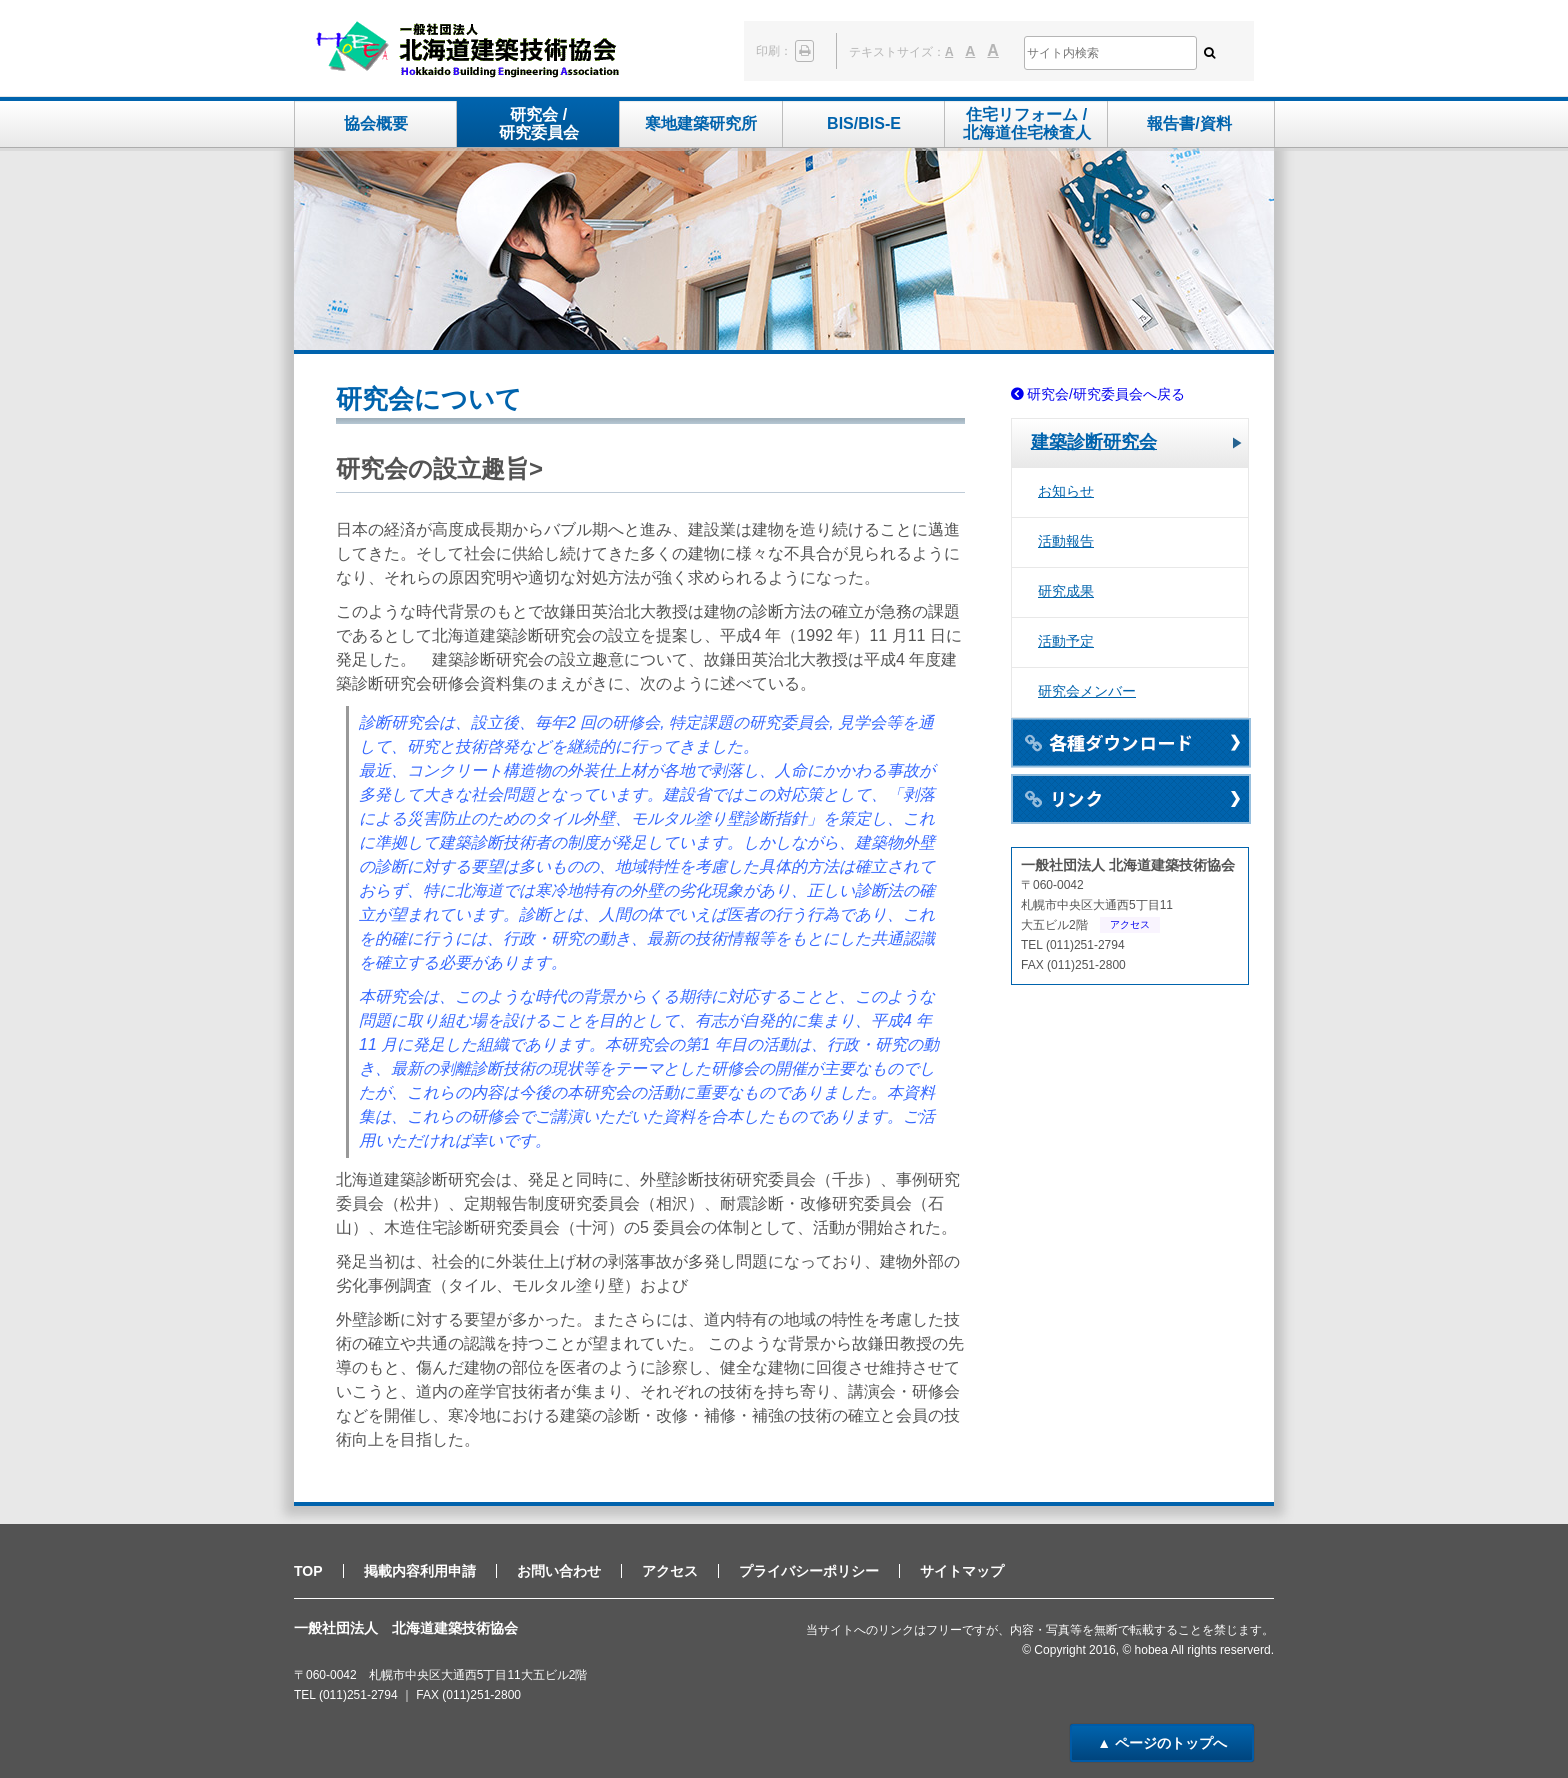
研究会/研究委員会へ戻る (1106, 394)
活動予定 (1066, 641)
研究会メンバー (1087, 691)
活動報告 (1066, 541)
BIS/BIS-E (864, 123)
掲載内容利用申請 (420, 1571)
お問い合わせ (559, 1571)
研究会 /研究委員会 (539, 123)
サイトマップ (962, 1571)
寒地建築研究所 (701, 123)
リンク (1131, 799)
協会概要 (376, 123)
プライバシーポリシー (809, 1571)
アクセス (1130, 924)
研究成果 (1066, 591)
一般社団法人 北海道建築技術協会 (467, 50)
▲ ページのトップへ (1162, 1743)
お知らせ (1066, 491)
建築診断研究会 (1094, 442)
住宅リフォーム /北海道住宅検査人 (1027, 123)
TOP (308, 1571)
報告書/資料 (1189, 123)
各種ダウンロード (1131, 743)
